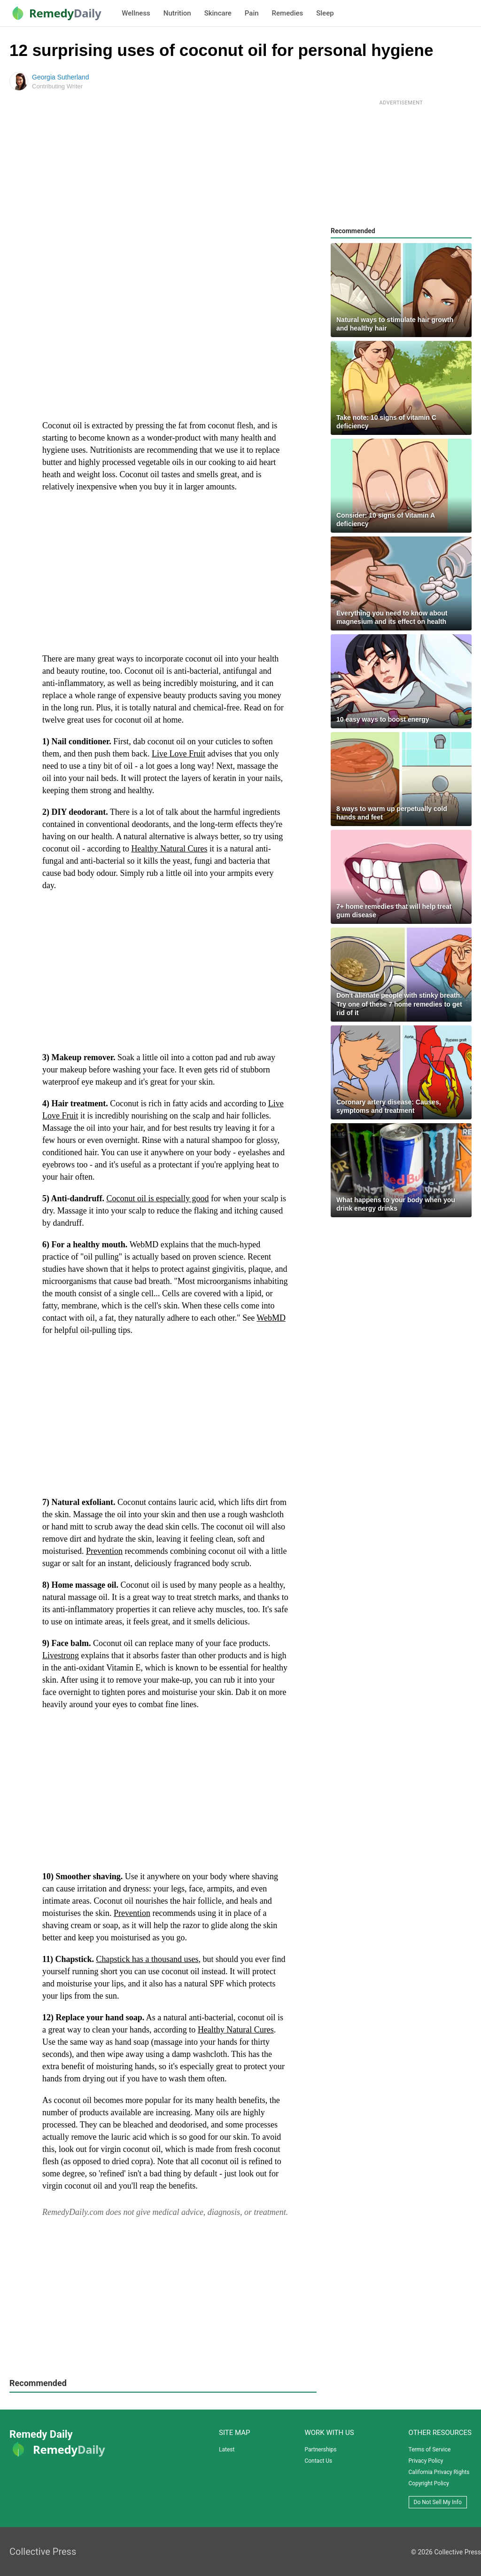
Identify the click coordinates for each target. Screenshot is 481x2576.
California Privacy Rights (439, 2472)
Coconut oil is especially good (158, 1198)
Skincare (218, 13)
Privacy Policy (426, 2461)
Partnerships (320, 2449)
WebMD (271, 1318)
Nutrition (177, 13)
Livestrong (60, 1655)
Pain (252, 13)
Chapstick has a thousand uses (147, 1959)
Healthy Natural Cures (169, 848)
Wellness (136, 13)
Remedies (287, 13)
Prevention (104, 1551)
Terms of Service (430, 2449)
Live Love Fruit (178, 753)
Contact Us (318, 2461)
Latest (226, 2449)
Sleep (325, 13)
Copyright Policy (429, 2483)
